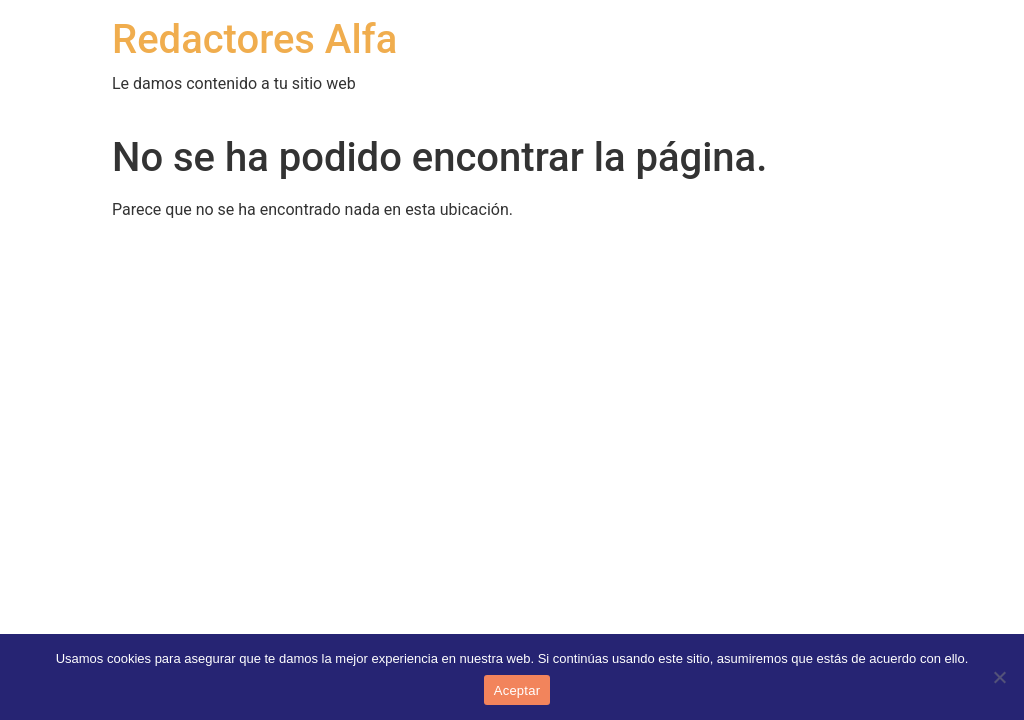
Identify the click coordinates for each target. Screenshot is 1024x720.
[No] (999, 677)
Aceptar (517, 690)
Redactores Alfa (254, 39)
